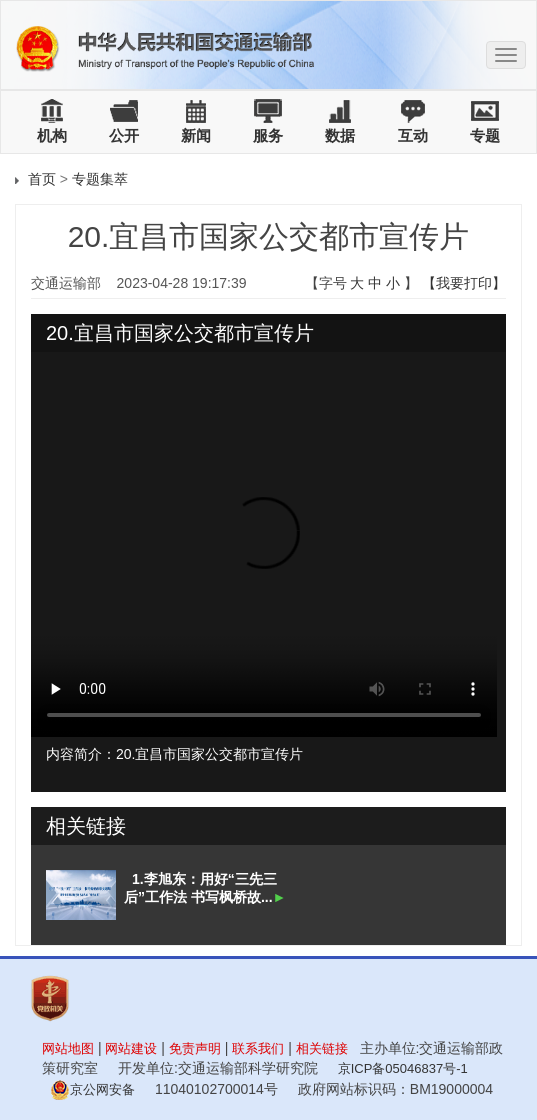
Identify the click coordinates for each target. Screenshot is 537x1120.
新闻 (196, 135)
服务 (268, 135)
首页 (42, 179)
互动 (413, 135)
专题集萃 (100, 179)
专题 (485, 135)
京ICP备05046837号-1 (403, 1068)
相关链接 (322, 1048)
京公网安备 (92, 1089)
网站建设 (131, 1048)
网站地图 (68, 1048)
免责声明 (195, 1048)
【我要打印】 (464, 283)
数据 (340, 135)
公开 (124, 135)
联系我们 (258, 1048)
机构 (52, 135)
